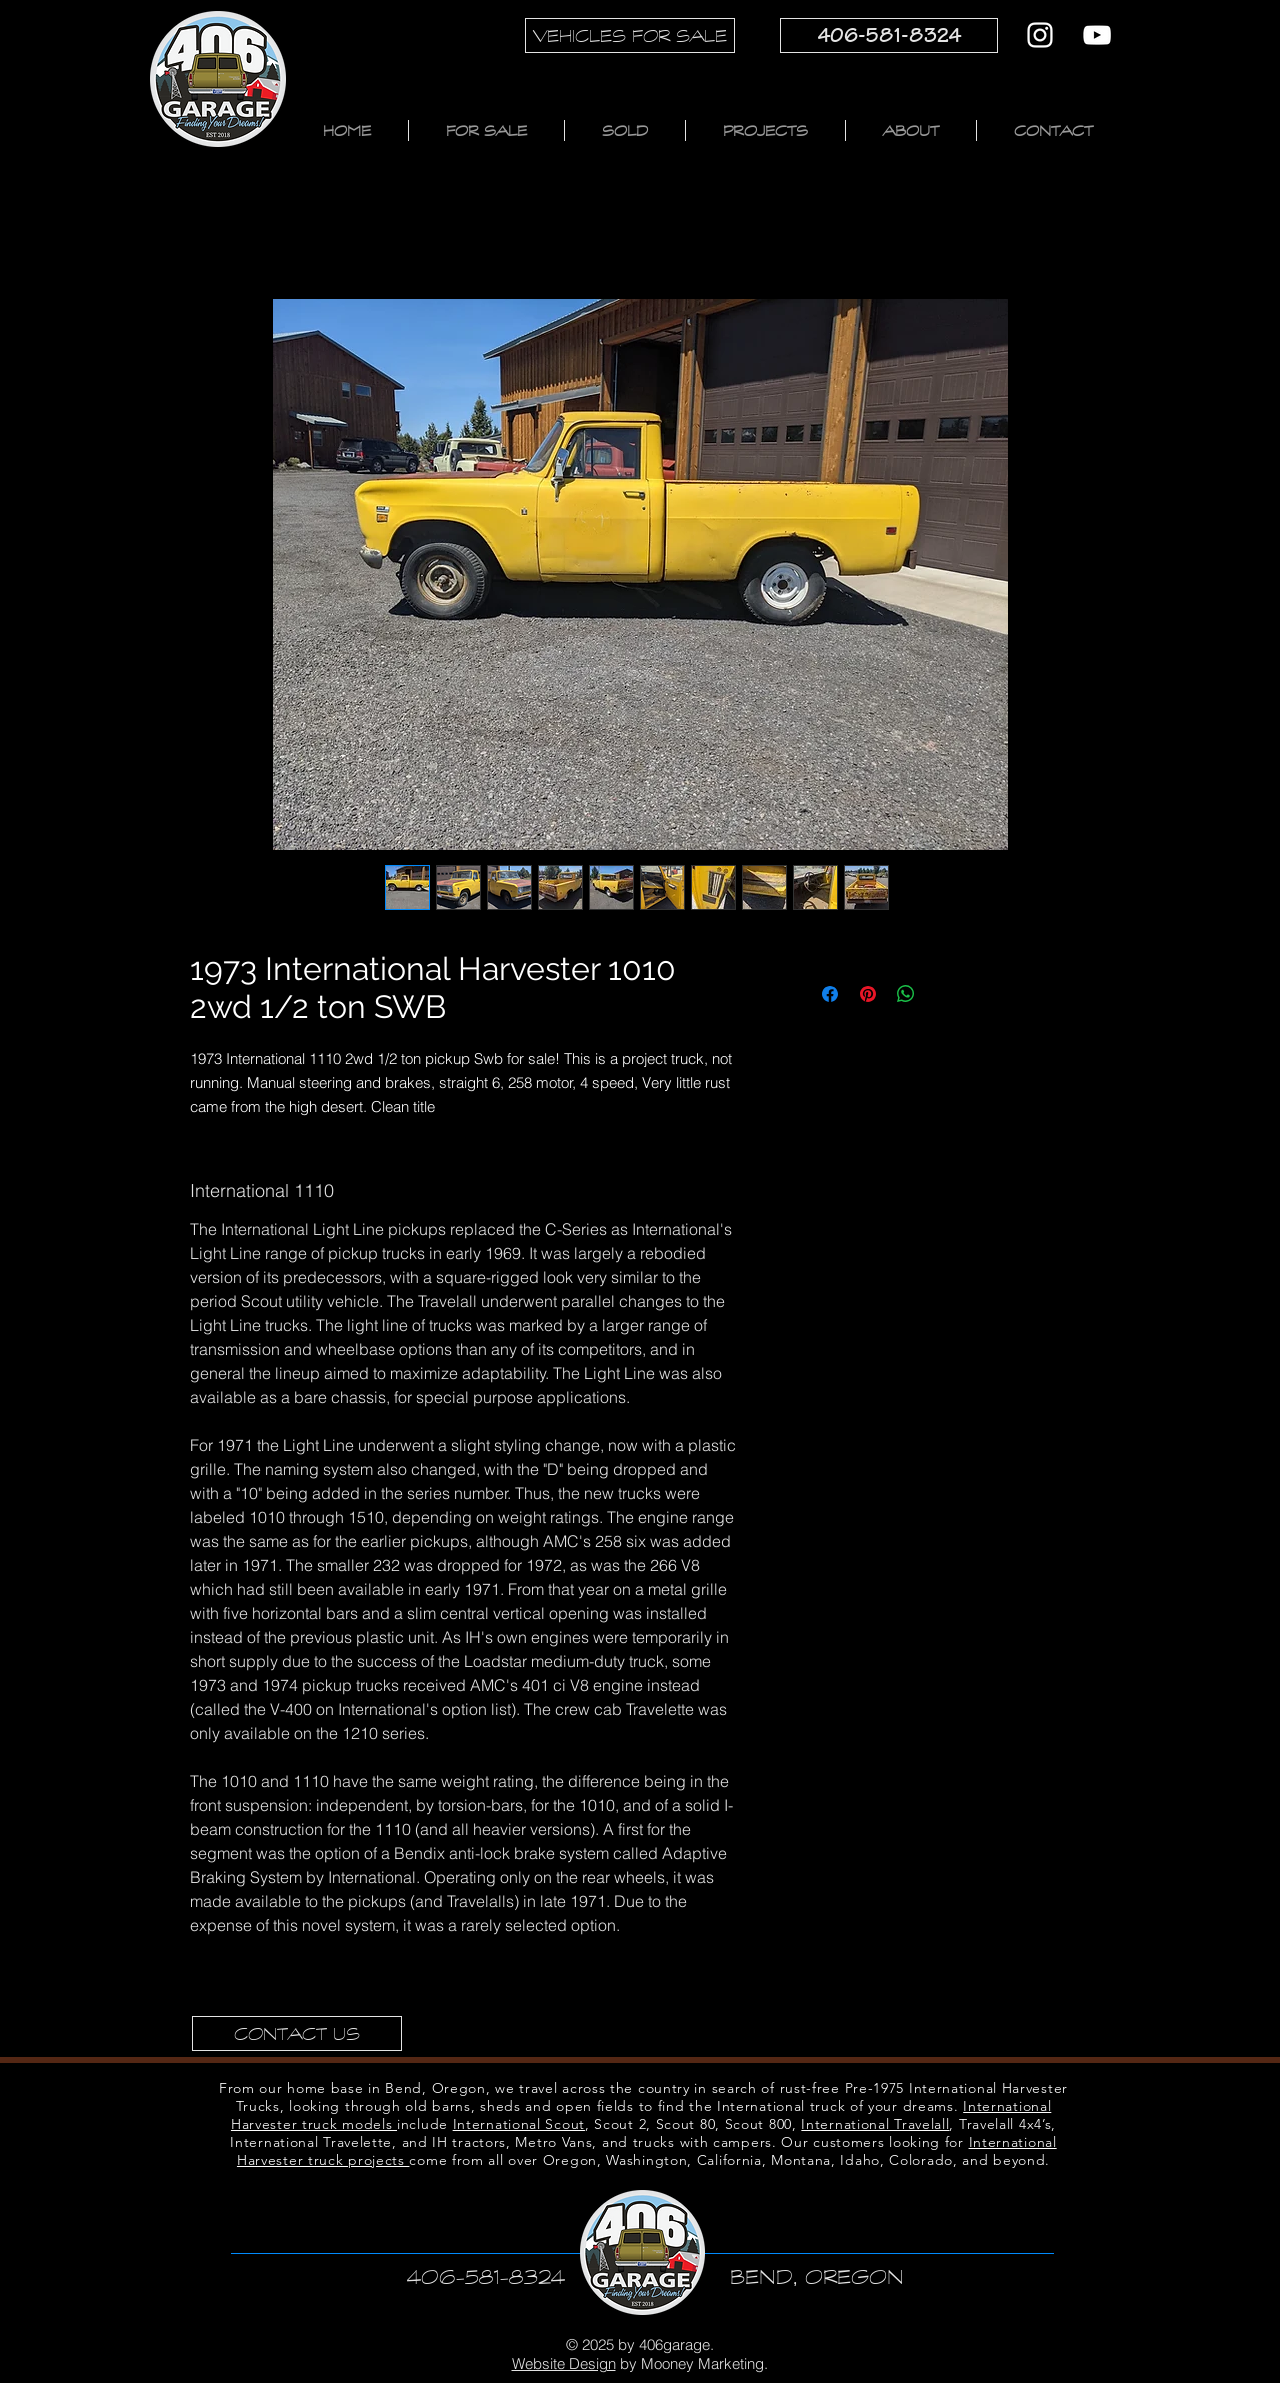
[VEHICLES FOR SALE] (630, 35)
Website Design (564, 2363)
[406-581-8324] (889, 35)
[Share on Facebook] (830, 994)
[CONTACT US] (297, 2033)
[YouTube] (1097, 35)
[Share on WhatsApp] (906, 994)
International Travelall (875, 2124)
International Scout (519, 2124)
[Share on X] (944, 994)
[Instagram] (1040, 35)
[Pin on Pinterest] (868, 994)
